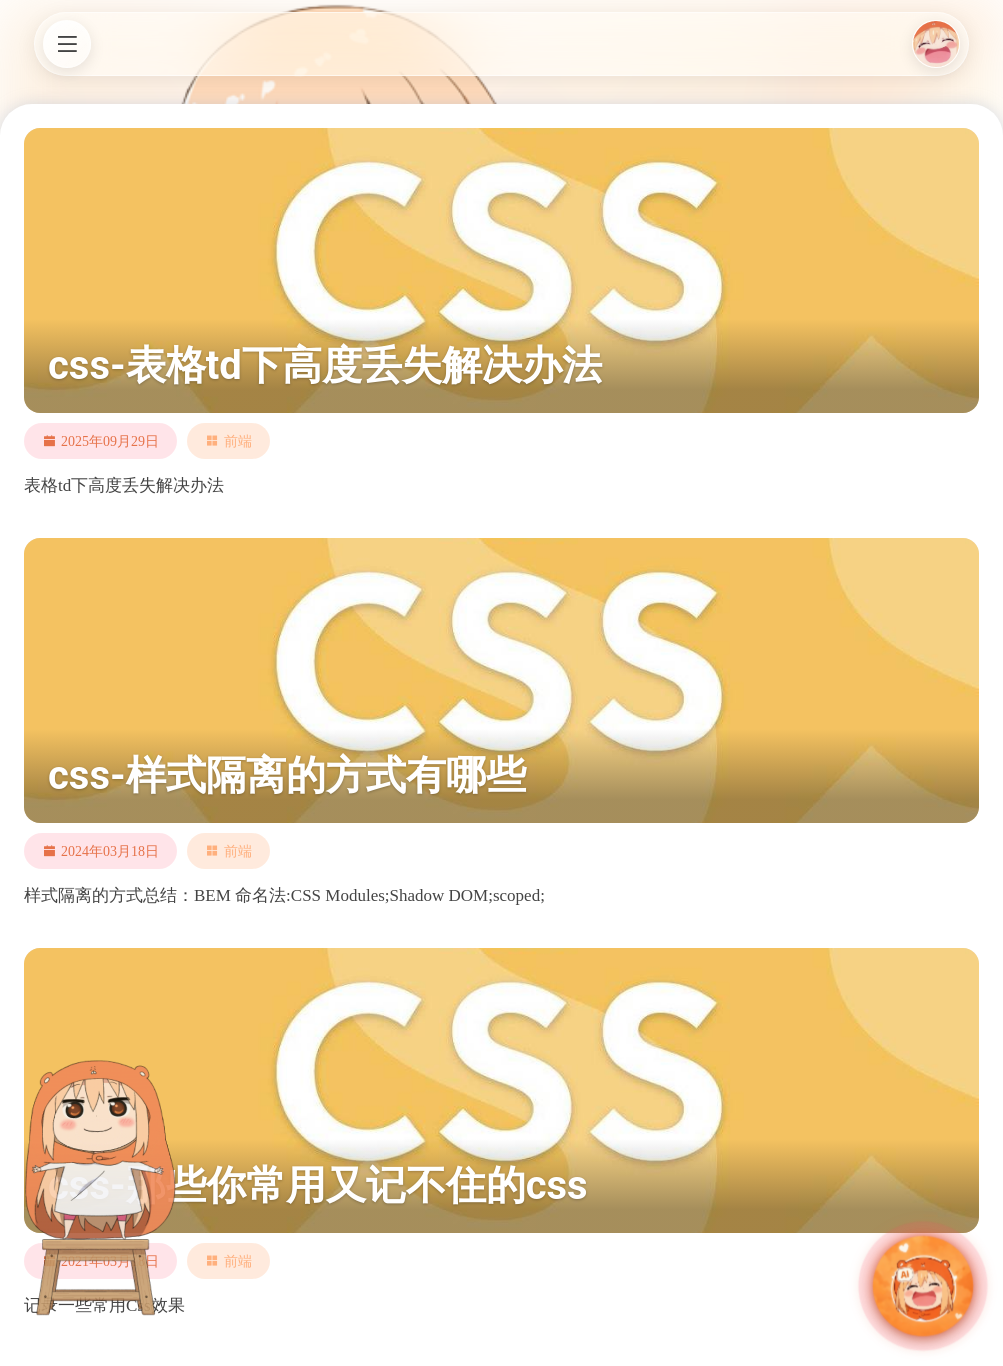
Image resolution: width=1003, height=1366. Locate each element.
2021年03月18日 (110, 1261)
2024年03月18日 (110, 851)
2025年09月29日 (110, 441)
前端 (238, 441)
